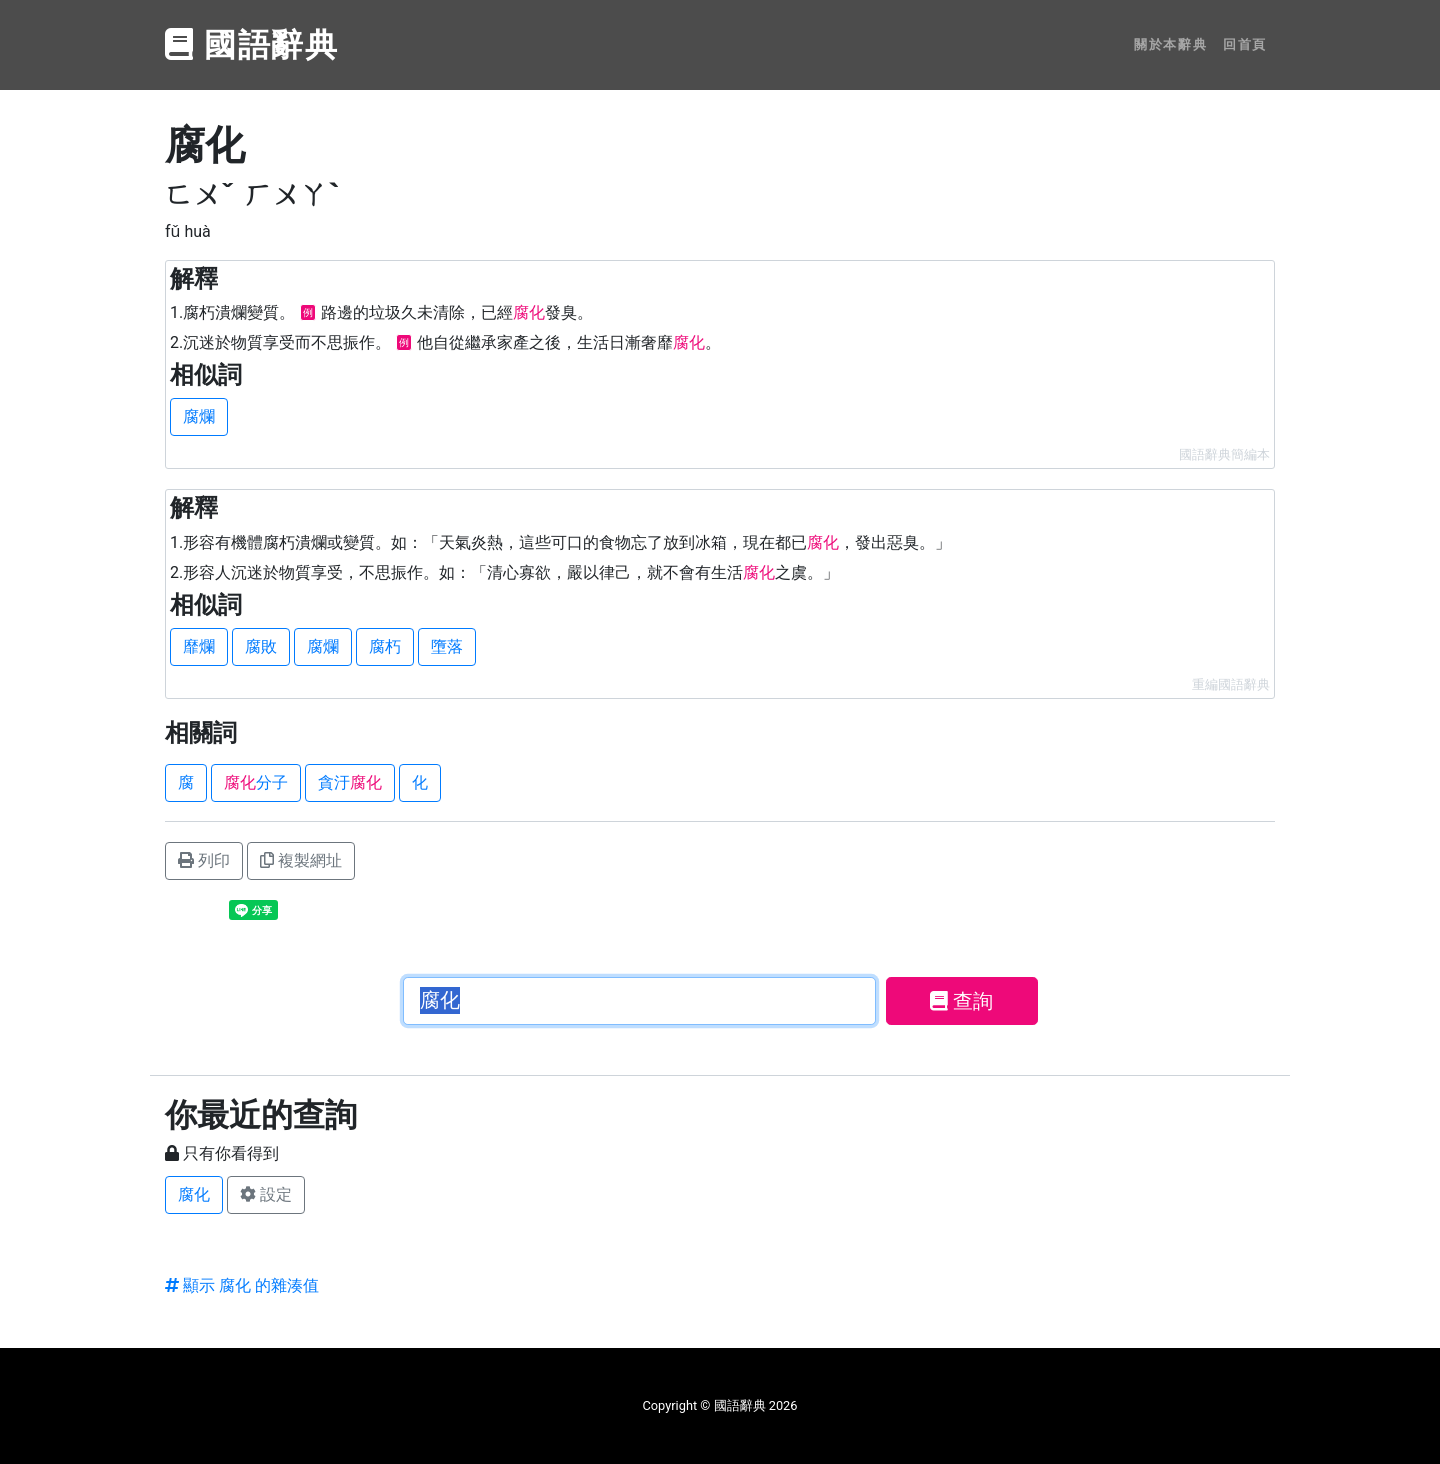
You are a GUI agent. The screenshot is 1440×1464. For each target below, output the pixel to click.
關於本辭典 (1170, 44)
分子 (256, 782)
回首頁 (1245, 44)
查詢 (961, 1001)
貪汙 (350, 782)
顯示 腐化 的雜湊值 (242, 1285)
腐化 (194, 1194)
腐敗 (261, 646)
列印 (204, 860)
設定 (266, 1194)
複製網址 (301, 860)
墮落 (447, 646)
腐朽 (385, 646)
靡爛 (199, 646)
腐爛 (199, 416)
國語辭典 (252, 45)
